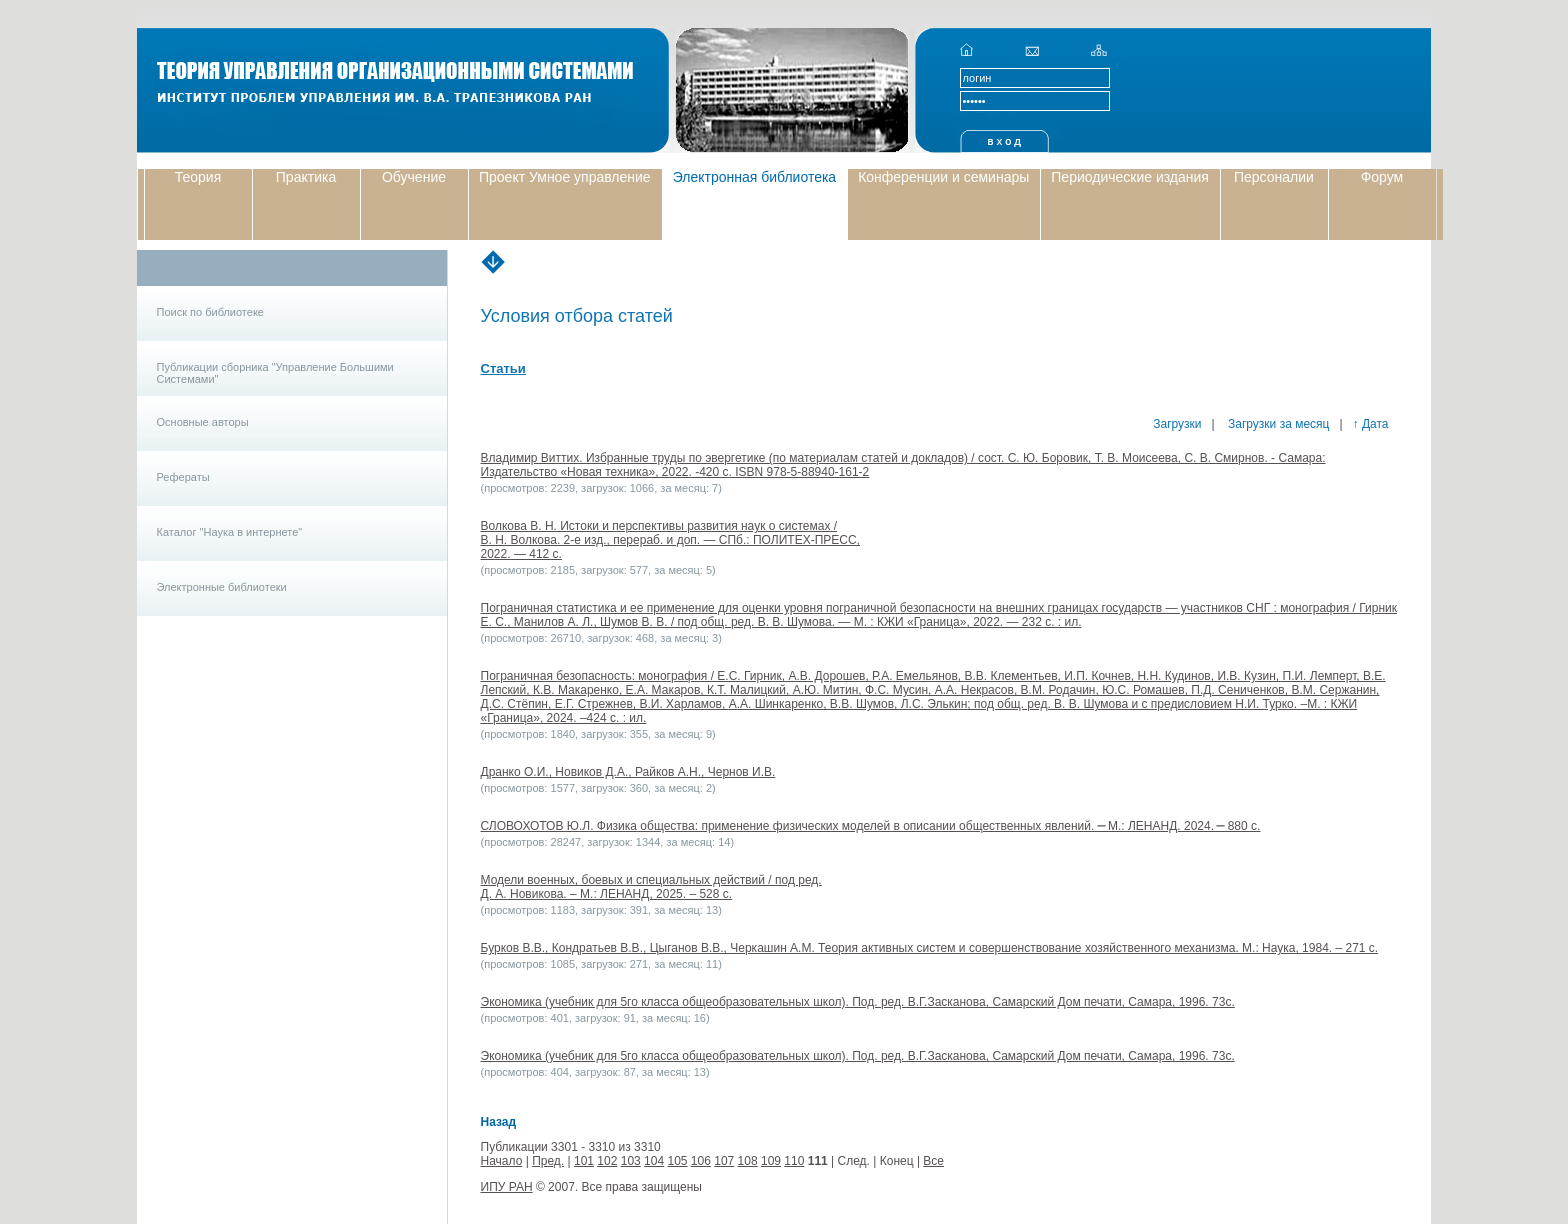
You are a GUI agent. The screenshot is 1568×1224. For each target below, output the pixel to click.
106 (701, 1161)
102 (607, 1161)
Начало (502, 1161)
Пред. (548, 1161)
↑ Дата (1371, 424)
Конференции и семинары (943, 177)
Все (933, 1161)
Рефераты (183, 477)
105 (677, 1161)
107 (724, 1161)
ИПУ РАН (507, 1187)
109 (771, 1161)
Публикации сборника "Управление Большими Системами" (275, 373)
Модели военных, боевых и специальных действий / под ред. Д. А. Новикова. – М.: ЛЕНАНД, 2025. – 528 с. (651, 887)
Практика (306, 177)
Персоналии (1274, 177)
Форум (1382, 177)
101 (584, 1161)
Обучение (414, 177)
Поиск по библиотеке (210, 312)
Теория (198, 177)
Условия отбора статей (577, 316)
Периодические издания (1130, 177)
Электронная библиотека (755, 177)
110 (794, 1161)
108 (748, 1161)
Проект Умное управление (565, 177)
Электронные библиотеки (222, 587)
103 (631, 1161)
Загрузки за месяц (1277, 424)
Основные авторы (203, 422)
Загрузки (1177, 424)
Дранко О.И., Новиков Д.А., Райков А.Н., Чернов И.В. (628, 772)
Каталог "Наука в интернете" (230, 532)
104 (654, 1161)
